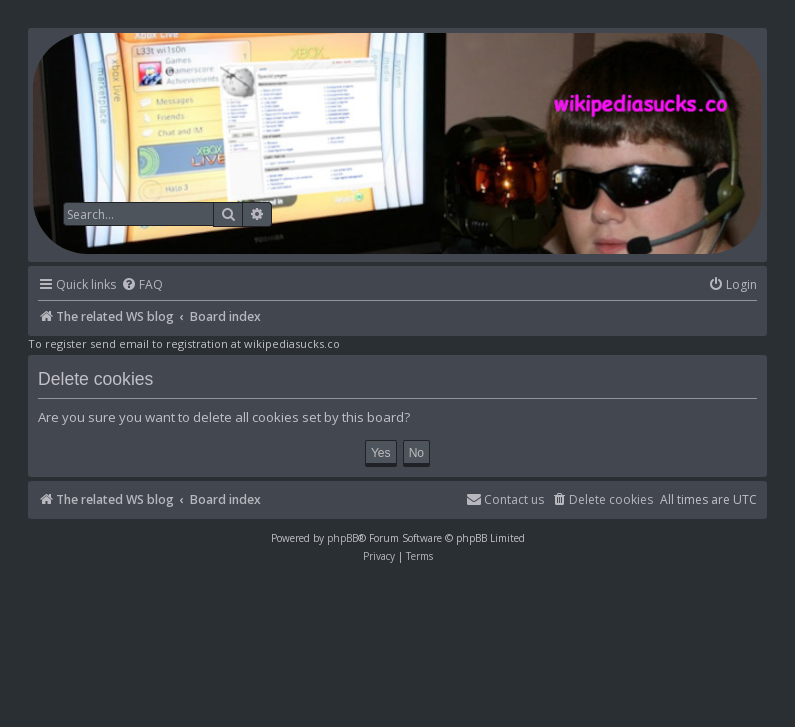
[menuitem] (142, 285)
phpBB (342, 538)
